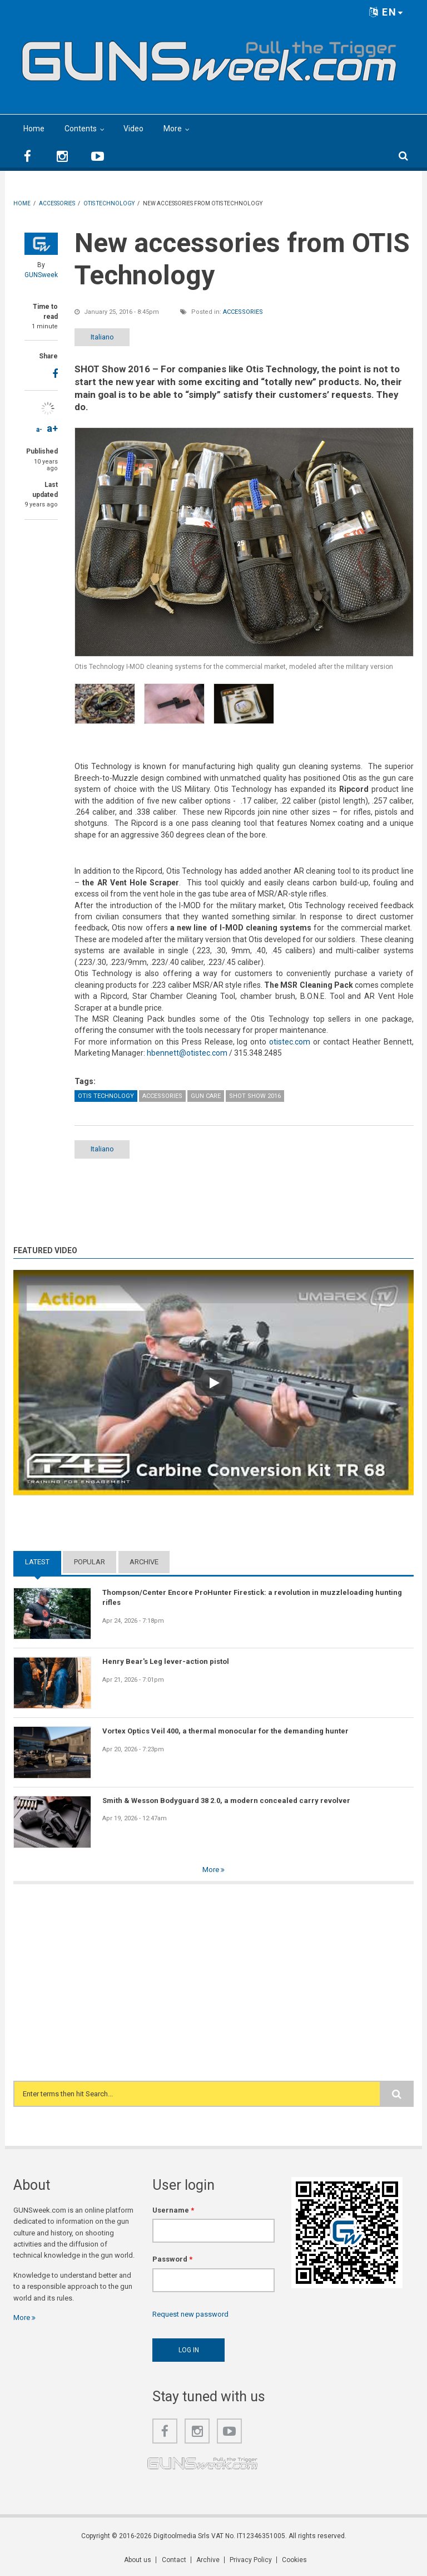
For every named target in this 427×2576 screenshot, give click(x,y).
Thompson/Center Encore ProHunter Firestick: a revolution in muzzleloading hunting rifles (252, 1597)
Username (173, 2210)
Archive (144, 1562)
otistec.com (289, 1041)
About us (138, 2560)
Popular (89, 1562)
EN (386, 12)
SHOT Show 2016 (255, 1096)
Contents (80, 128)
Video (133, 128)
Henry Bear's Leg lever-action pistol (165, 1662)
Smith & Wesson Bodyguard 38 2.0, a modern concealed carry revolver (226, 1800)
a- (39, 430)
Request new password (190, 2314)
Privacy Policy (251, 2560)
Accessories (243, 312)
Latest (37, 1562)
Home (33, 128)
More (172, 128)
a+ (52, 428)
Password (172, 2259)
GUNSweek (41, 275)
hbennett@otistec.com (187, 1052)
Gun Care (206, 1096)
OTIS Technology (106, 1096)
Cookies (294, 2560)
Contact (174, 2560)
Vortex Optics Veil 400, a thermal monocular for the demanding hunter (225, 1731)
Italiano (104, 337)
